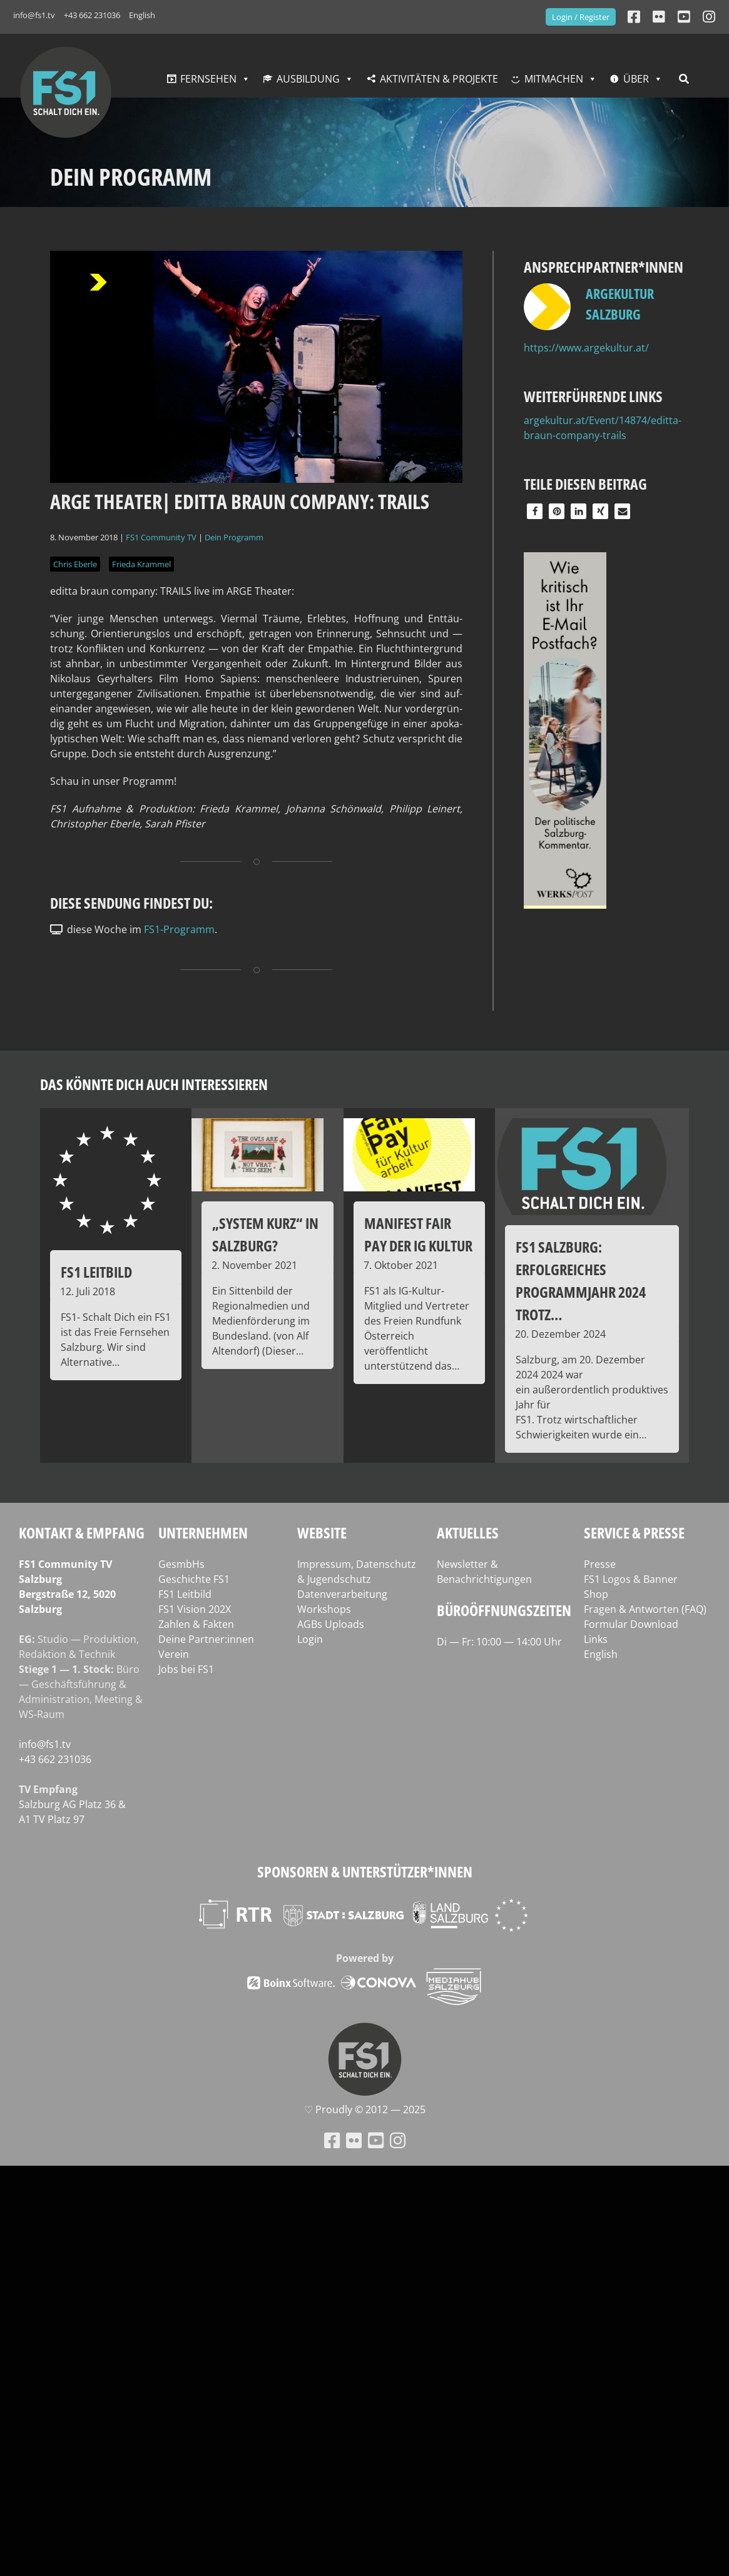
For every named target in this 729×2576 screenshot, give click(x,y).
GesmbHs (181, 1564)
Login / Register (580, 17)
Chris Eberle (75, 564)
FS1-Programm (179, 929)
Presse (600, 1564)
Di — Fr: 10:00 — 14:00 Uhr (499, 1642)
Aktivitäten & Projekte (439, 79)
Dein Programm (234, 537)
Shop (596, 1594)
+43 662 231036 (92, 15)
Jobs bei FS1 (186, 1669)
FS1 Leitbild (185, 1594)
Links (596, 1639)
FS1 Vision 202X (194, 1609)
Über (636, 79)
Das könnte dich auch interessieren (154, 1084)
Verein (173, 1654)
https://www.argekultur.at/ (586, 348)
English (142, 15)
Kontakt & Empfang (82, 1532)
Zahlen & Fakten (196, 1624)
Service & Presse (634, 1532)
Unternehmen (203, 1532)
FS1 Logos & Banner (631, 1579)
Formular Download (631, 1624)
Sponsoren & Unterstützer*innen (364, 1871)
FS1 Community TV (161, 537)
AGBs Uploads (330, 1624)
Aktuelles (468, 1532)
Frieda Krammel (141, 564)
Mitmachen (553, 79)
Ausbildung (308, 79)
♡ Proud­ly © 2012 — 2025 (365, 2109)
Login (310, 1639)
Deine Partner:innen (206, 1639)
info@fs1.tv (34, 15)
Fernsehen (208, 79)
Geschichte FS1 (194, 1579)
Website (322, 1532)
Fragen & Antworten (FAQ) (645, 1609)
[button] (535, 511)
